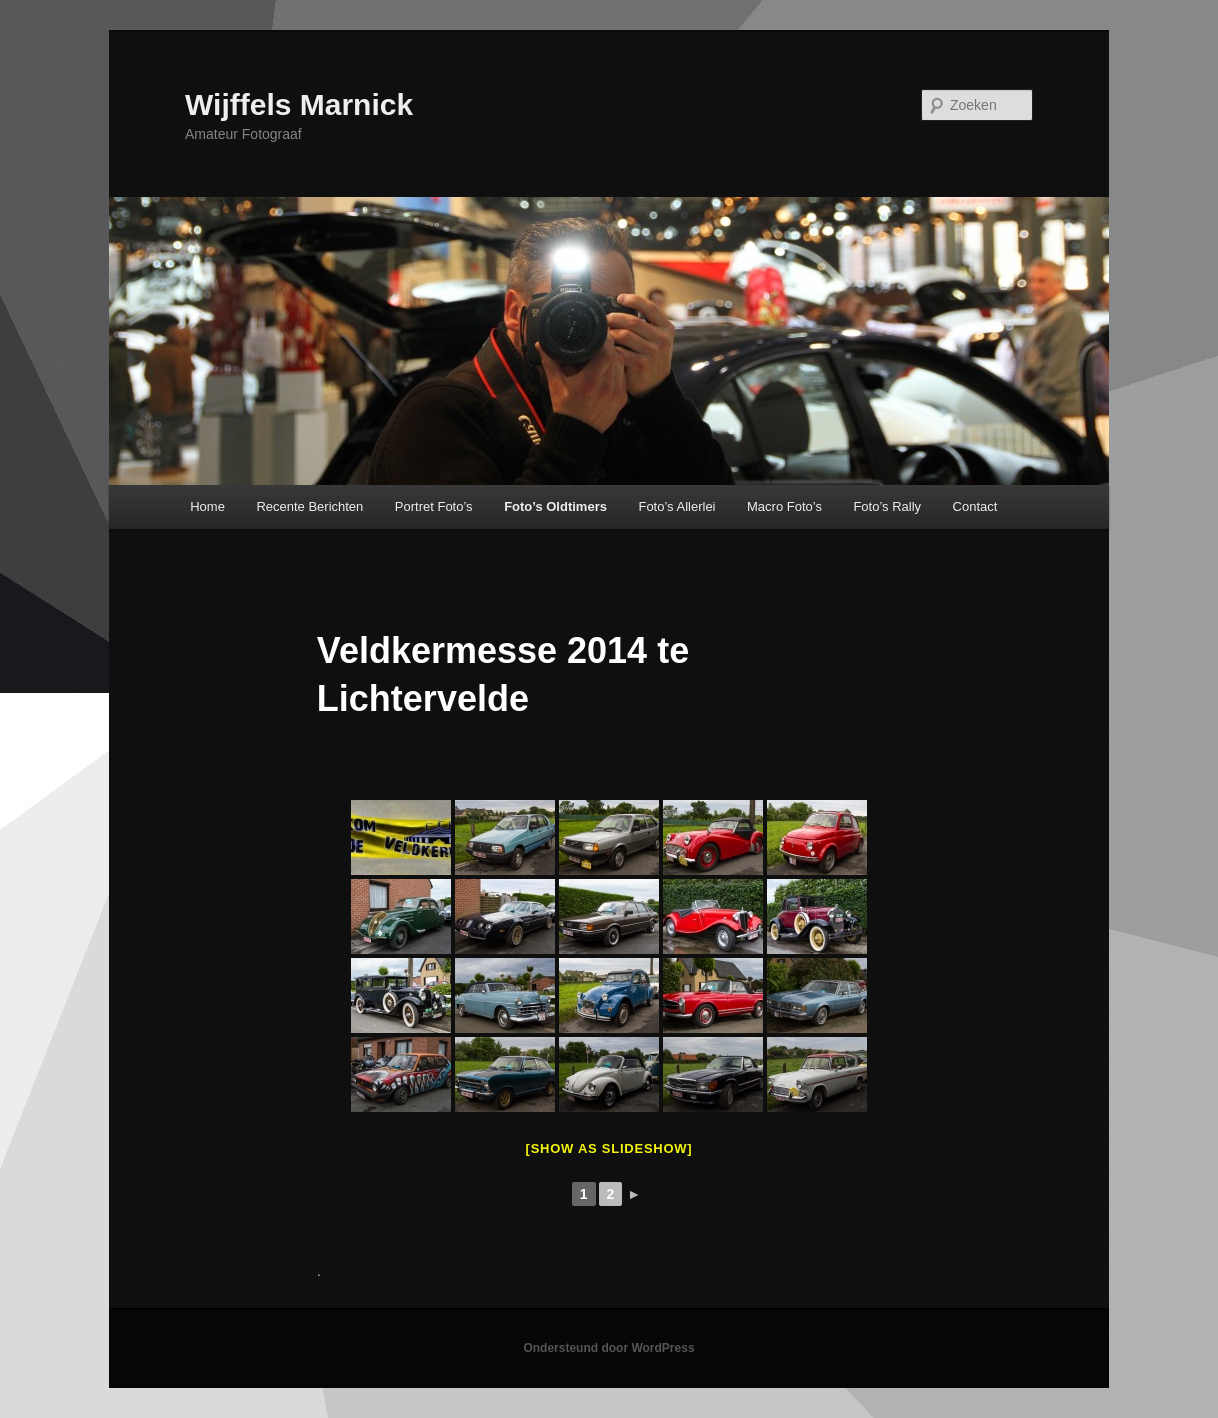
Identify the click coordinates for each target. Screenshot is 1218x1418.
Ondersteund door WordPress (608, 1348)
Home (207, 506)
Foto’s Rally (887, 506)
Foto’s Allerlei (676, 506)
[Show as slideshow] (609, 1148)
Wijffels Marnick (299, 104)
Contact (975, 506)
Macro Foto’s (784, 506)
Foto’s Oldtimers (555, 506)
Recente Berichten (309, 506)
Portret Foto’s (434, 506)
